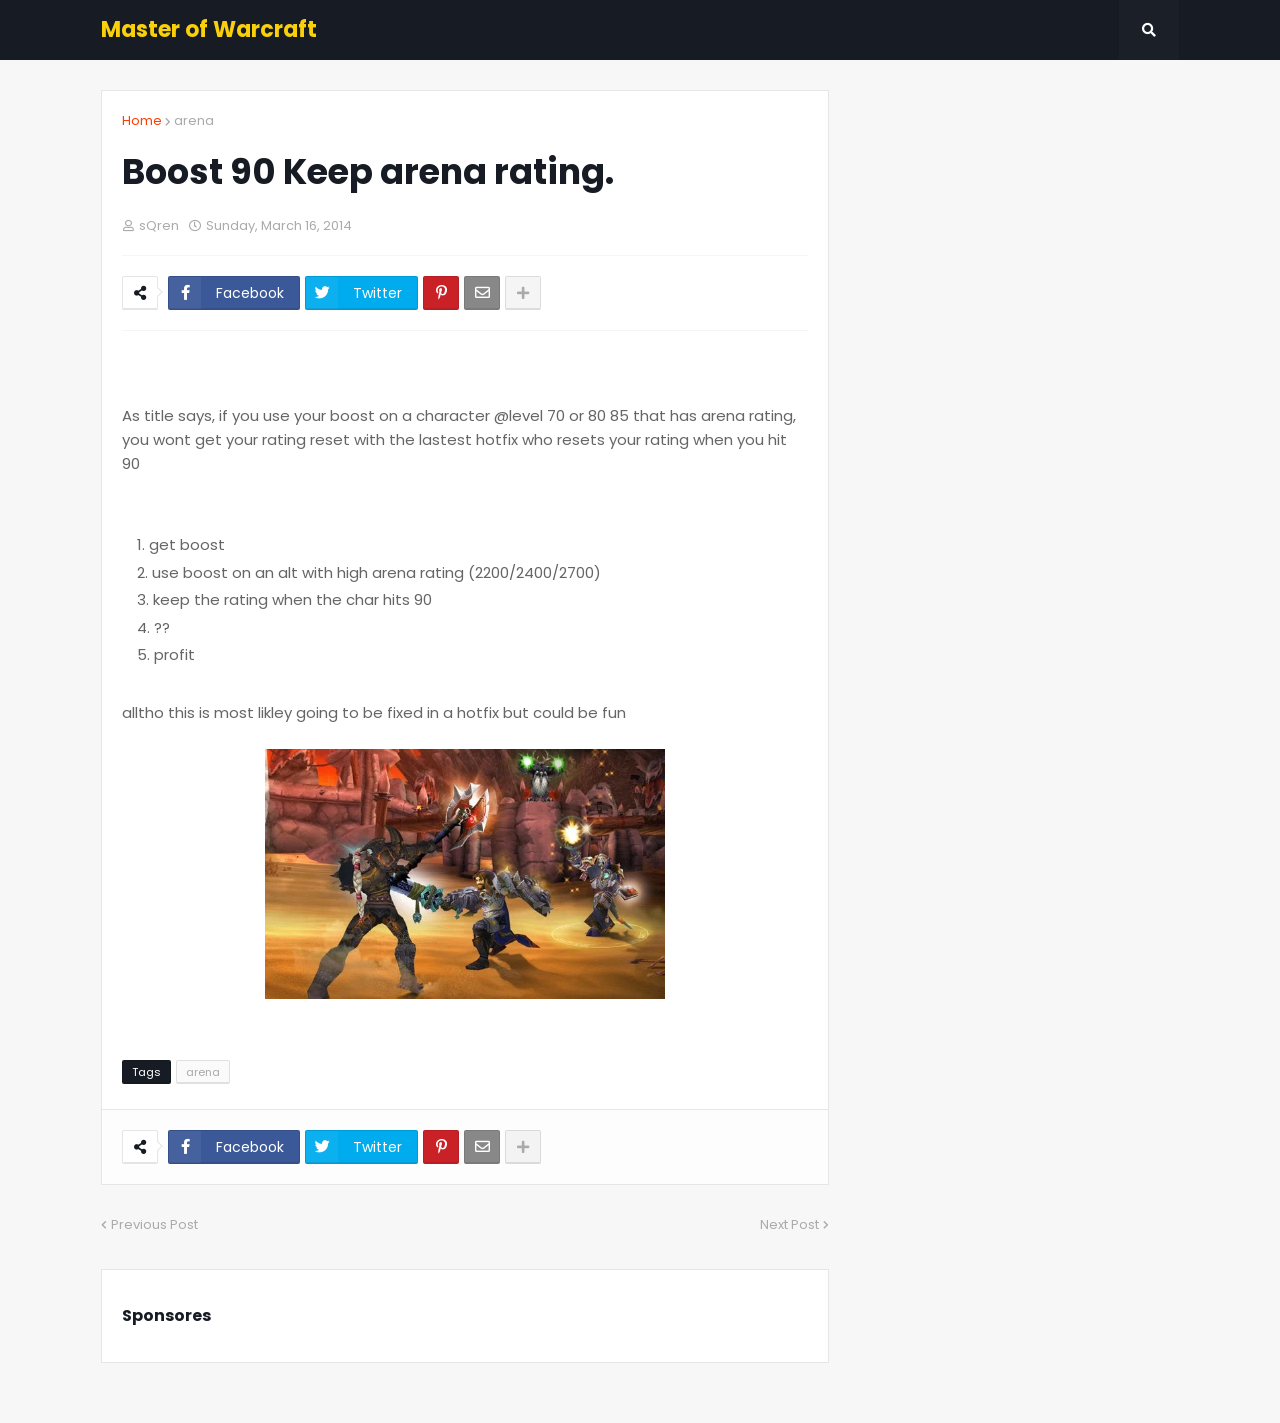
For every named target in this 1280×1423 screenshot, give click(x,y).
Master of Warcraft (209, 29)
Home (142, 120)
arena (194, 120)
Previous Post (154, 1224)
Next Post (789, 1224)
